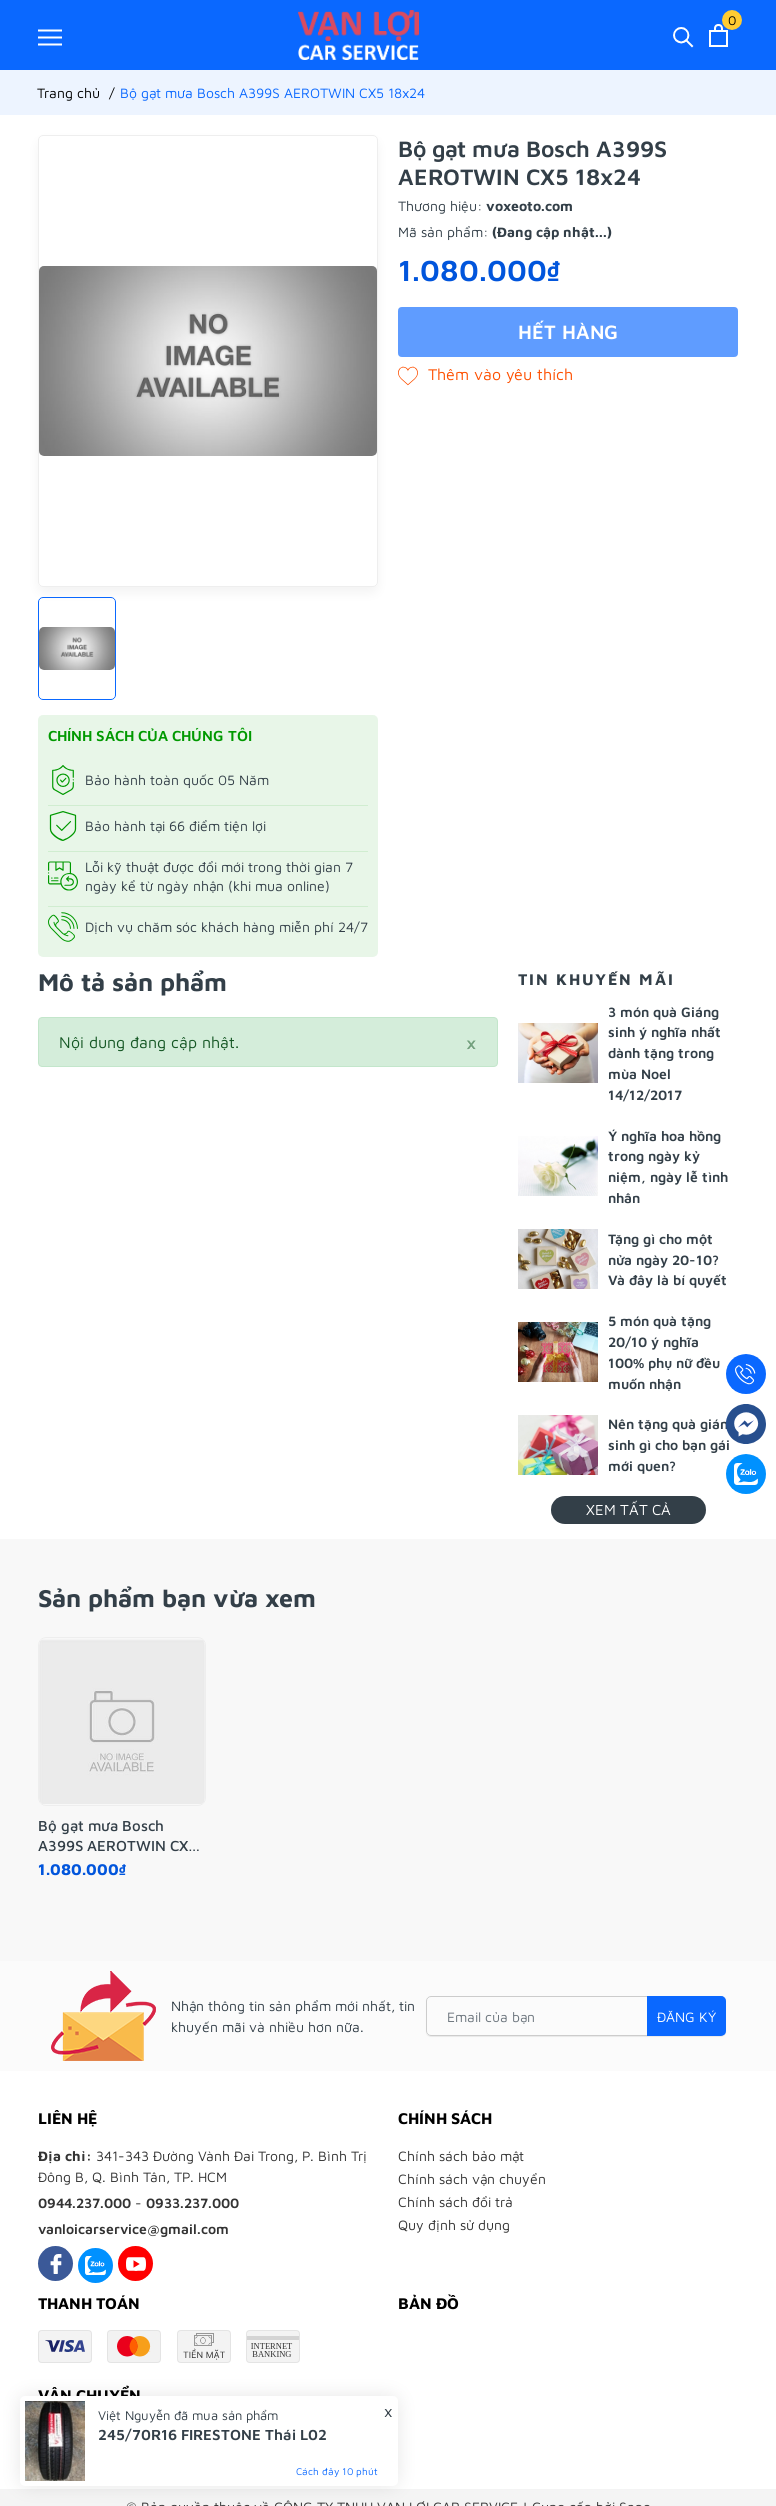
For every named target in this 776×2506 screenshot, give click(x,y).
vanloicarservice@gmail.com (133, 2228)
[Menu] (50, 36)
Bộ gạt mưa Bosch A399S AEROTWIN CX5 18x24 (117, 1836)
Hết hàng (568, 331)
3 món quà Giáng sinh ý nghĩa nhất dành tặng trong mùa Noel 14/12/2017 (664, 1053)
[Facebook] (55, 2263)
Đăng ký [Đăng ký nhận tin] (686, 2016)
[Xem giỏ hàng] (718, 35)
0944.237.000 (84, 2202)
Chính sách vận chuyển (472, 2178)
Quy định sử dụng (454, 2224)
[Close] (471, 1042)
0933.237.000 (192, 2202)
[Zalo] (95, 2263)
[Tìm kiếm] (683, 35)
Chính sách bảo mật (461, 2155)
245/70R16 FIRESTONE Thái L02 (212, 2434)
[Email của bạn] (576, 2016)
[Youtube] (135, 2263)
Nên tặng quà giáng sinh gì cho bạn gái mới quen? (672, 1444)
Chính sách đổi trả (455, 2201)
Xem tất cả (628, 1509)
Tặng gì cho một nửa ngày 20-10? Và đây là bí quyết (667, 1259)
